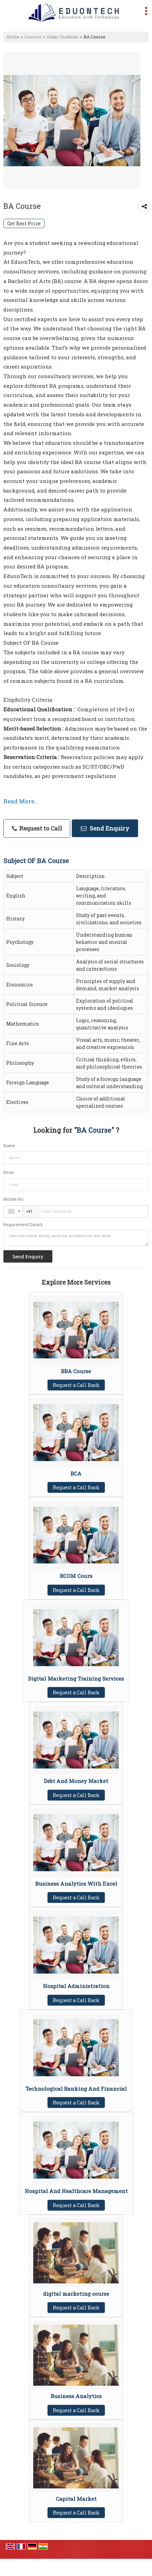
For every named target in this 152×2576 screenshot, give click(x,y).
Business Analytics (76, 2396)
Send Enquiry (105, 828)
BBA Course (76, 1371)
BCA (76, 1473)
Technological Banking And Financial (76, 2088)
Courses (32, 36)
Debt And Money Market (76, 1780)
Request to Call (37, 828)
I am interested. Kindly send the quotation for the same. (76, 1238)
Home (13, 36)
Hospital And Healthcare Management (76, 2191)
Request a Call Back (76, 1385)
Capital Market (76, 2498)
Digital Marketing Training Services (76, 1678)
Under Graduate (62, 36)
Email (8, 1172)
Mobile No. (14, 1199)
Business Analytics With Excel (76, 1883)
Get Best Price (24, 223)
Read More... (20, 801)
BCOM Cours (76, 1575)
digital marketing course (76, 2293)
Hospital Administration (76, 1985)
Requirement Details (23, 1224)
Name (9, 1146)
